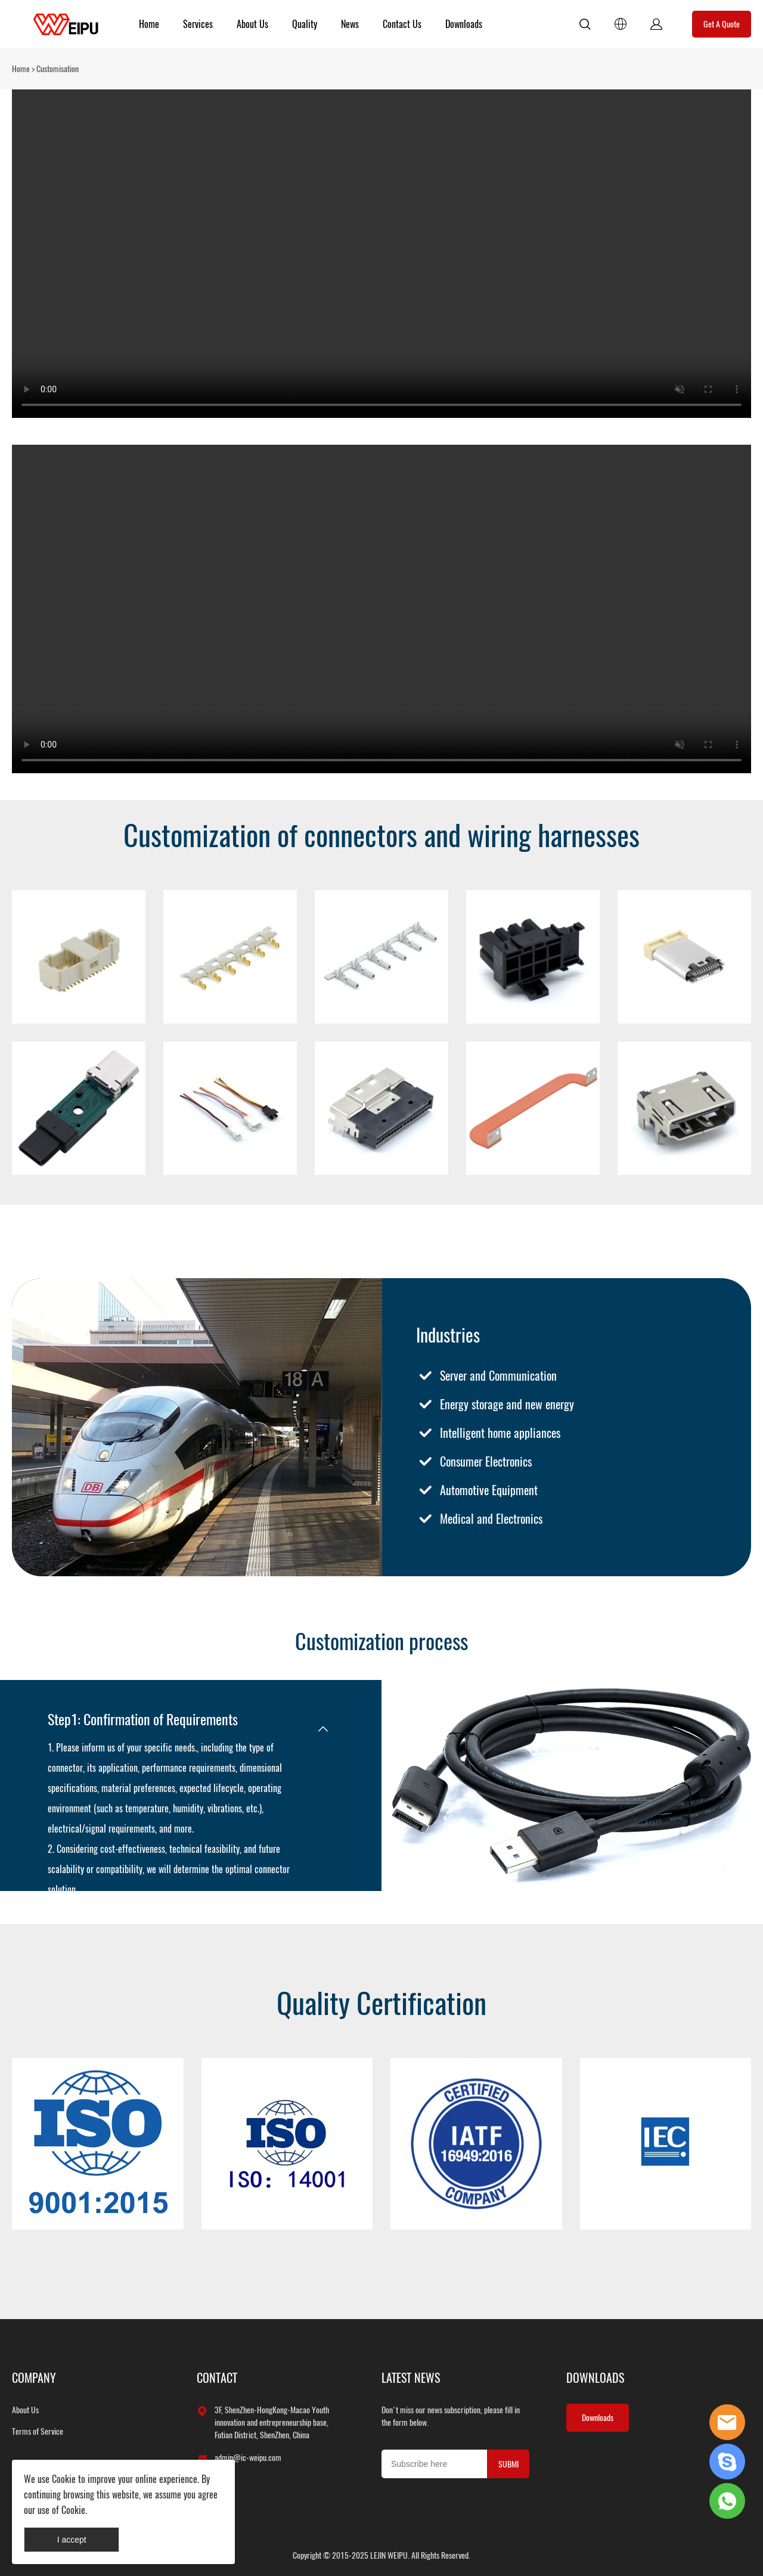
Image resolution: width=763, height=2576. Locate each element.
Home (149, 24)
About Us (252, 24)
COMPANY (34, 2378)
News (350, 24)
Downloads (463, 24)
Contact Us (402, 24)
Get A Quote (721, 24)
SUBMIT (508, 2468)
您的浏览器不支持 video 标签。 (381, 253)
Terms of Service (37, 2431)
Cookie (64, 2479)
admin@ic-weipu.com (248, 2457)
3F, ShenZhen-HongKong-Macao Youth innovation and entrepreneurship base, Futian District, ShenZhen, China (272, 2422)
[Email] (434, 2464)
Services (198, 24)
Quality (304, 24)
